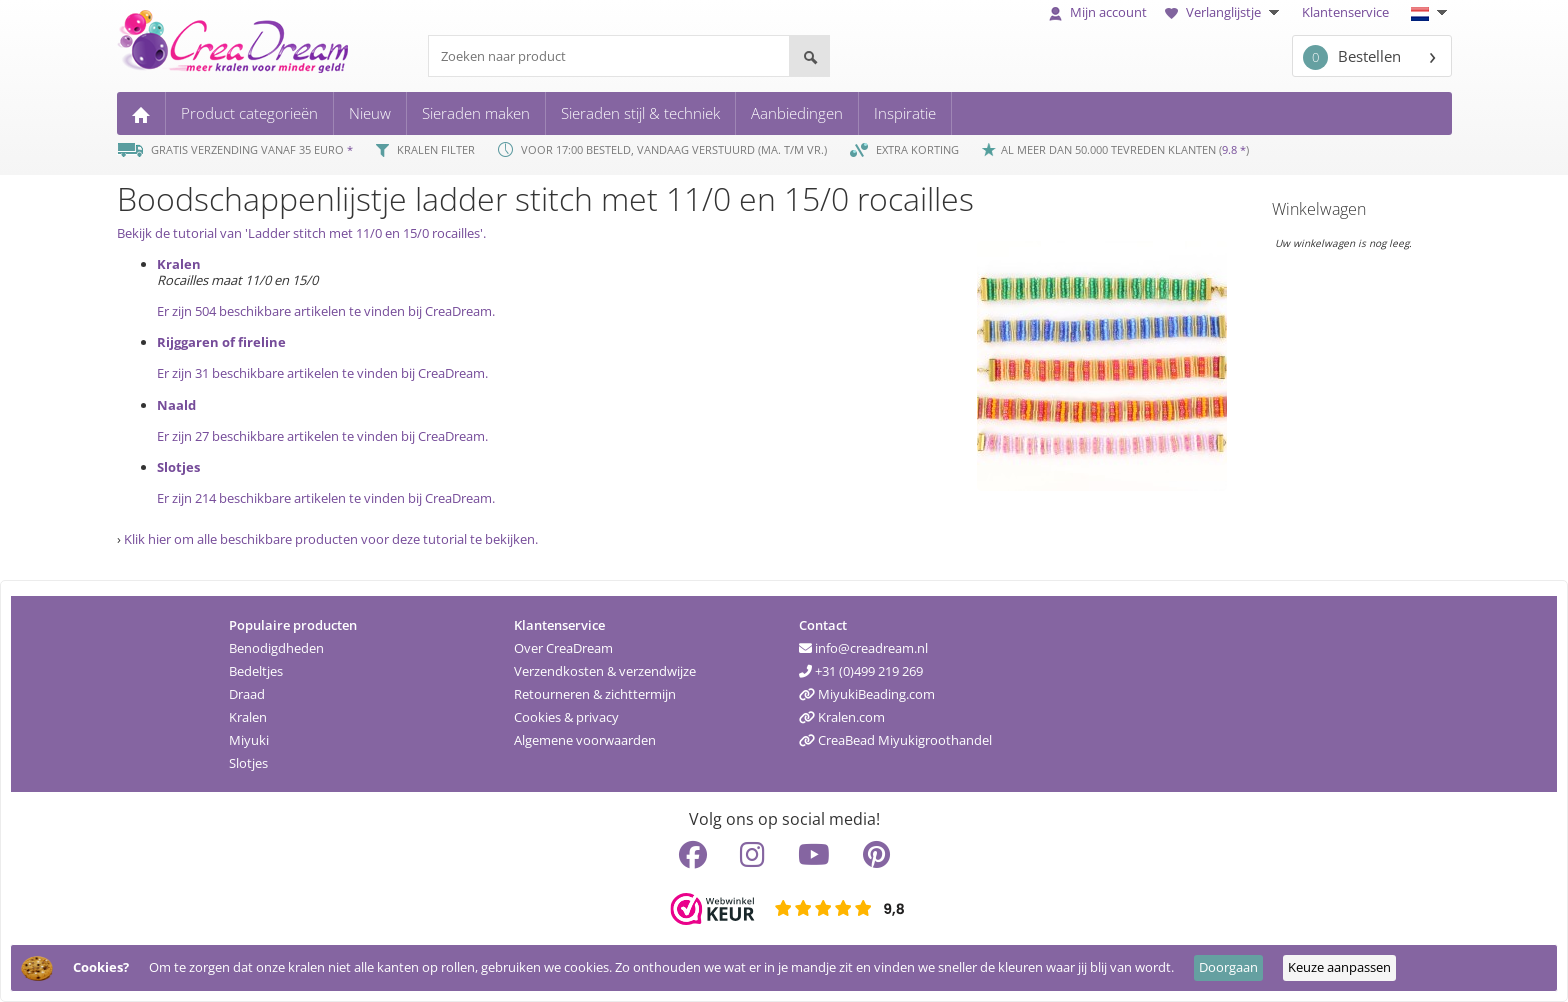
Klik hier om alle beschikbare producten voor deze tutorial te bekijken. (331, 539)
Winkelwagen (1319, 209)
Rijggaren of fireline (221, 342)
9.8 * (1234, 149)
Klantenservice (1345, 12)
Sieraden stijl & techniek (640, 113)
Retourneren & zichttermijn (595, 694)
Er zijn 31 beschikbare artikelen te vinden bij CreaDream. (322, 373)
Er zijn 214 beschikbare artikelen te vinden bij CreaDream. (326, 498)
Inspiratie (905, 113)
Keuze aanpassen (1339, 967)
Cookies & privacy (566, 717)
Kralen (179, 264)
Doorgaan (1228, 967)
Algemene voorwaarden (585, 740)
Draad (247, 694)
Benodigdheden (276, 648)
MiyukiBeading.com (867, 694)
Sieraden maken (476, 113)
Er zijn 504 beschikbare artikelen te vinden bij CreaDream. (326, 311)
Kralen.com (842, 717)
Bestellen (1352, 57)
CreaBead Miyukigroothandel (895, 740)
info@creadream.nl (863, 648)
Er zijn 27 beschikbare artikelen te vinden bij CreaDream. (322, 436)
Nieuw (370, 113)
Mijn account (1098, 12)
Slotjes (178, 467)
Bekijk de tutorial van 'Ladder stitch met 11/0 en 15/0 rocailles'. (301, 233)
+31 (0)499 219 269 (861, 671)
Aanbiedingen (797, 113)
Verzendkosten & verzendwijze (605, 671)
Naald (176, 405)
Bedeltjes (256, 671)
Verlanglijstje (1224, 12)
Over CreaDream (563, 648)
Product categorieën (249, 113)
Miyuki (249, 740)
